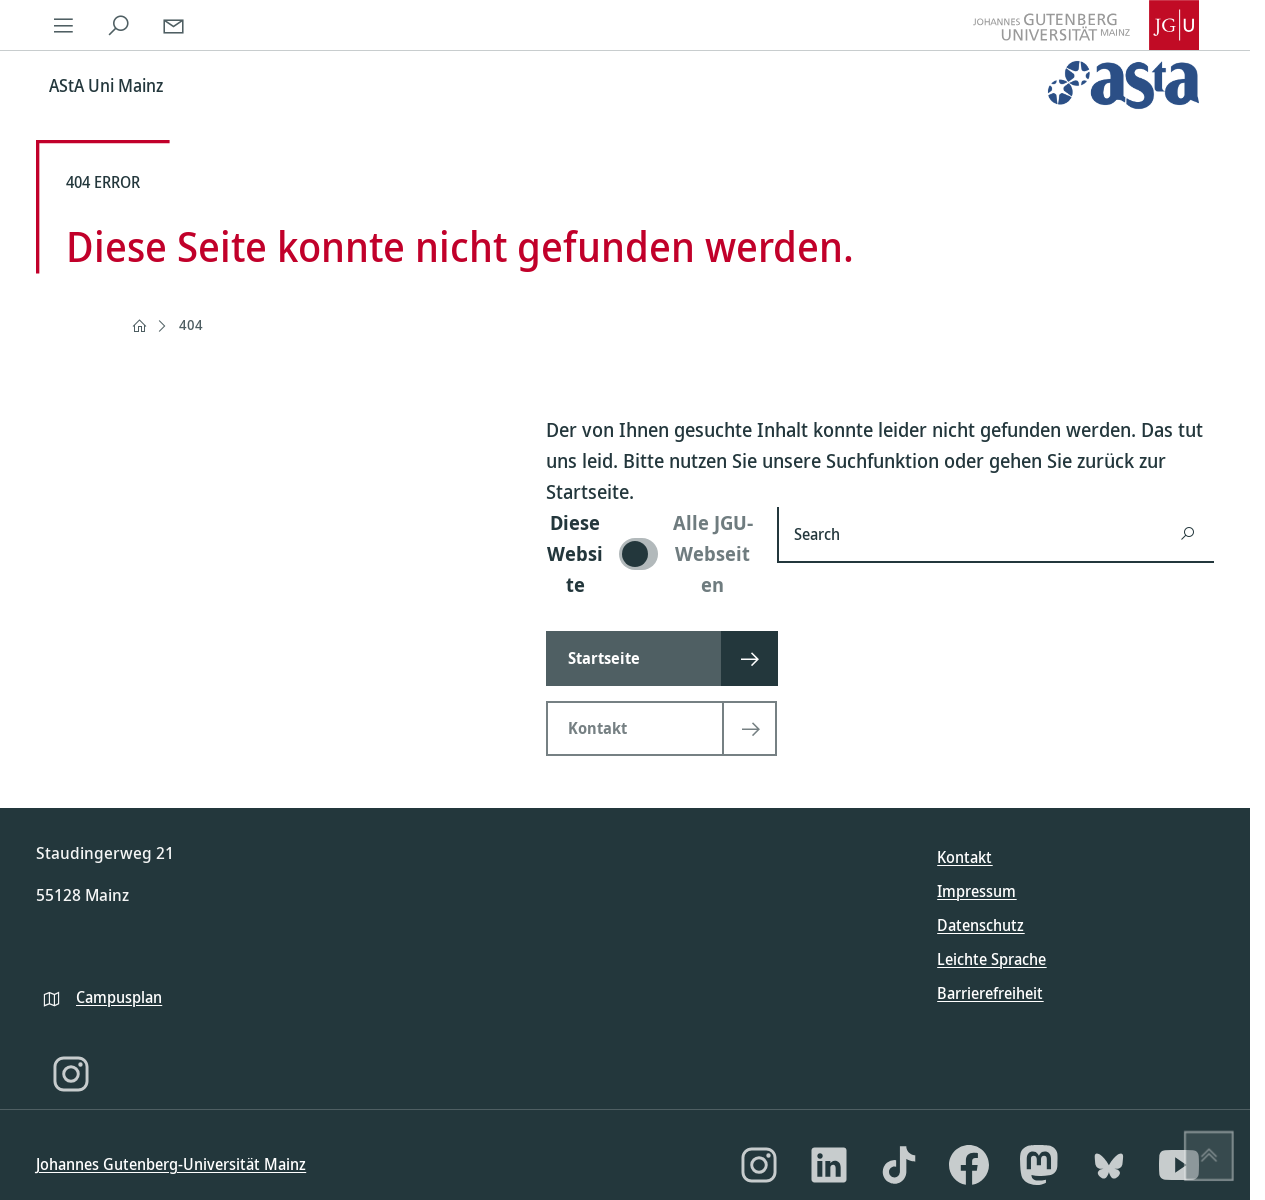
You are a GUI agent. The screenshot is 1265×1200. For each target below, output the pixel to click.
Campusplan (119, 997)
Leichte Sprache (991, 959)
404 (191, 324)
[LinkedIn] (829, 1165)
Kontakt (964, 857)
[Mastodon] (1039, 1165)
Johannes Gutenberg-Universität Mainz (171, 1164)
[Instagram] (71, 1074)
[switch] (649, 553)
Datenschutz (980, 925)
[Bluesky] (1109, 1165)
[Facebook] (969, 1165)
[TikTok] (899, 1165)
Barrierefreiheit (990, 993)
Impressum (976, 891)
